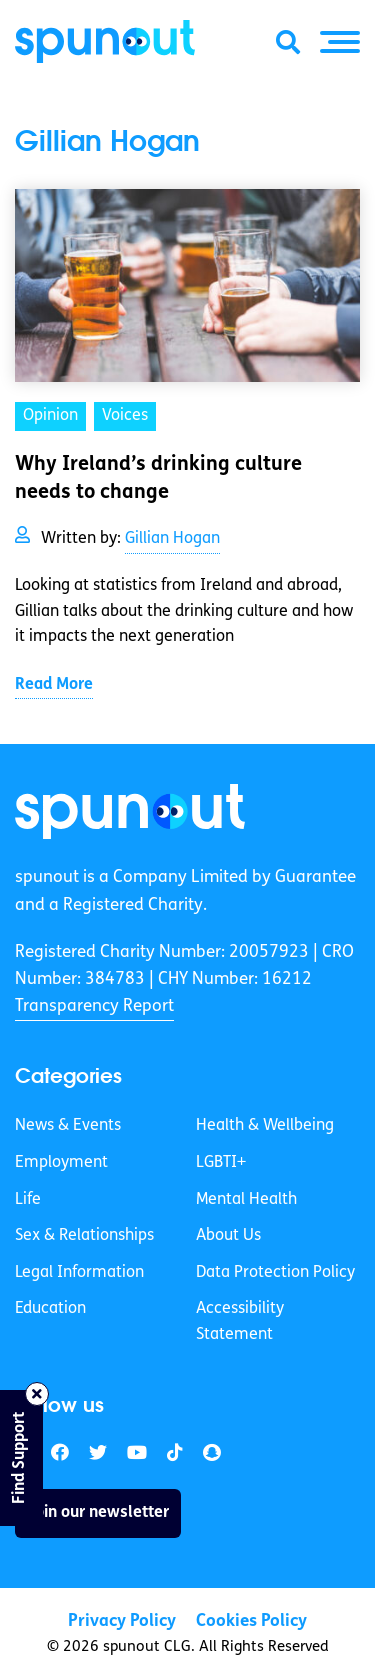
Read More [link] (54, 685)
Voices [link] (125, 416)
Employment (61, 1163)
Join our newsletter (98, 1513)
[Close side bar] (37, 1394)
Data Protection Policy (275, 1273)
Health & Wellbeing (265, 1126)
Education (50, 1309)
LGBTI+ (221, 1163)
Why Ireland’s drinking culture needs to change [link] (158, 479)
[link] (130, 811)
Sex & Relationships (84, 1236)
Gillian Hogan (172, 539)
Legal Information (79, 1273)
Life (28, 1200)
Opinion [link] (50, 416)
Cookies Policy (251, 1621)
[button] (340, 42)
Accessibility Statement (240, 1322)
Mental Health (246, 1200)
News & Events (68, 1126)
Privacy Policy (122, 1621)
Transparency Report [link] (94, 1006)
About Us (228, 1236)
